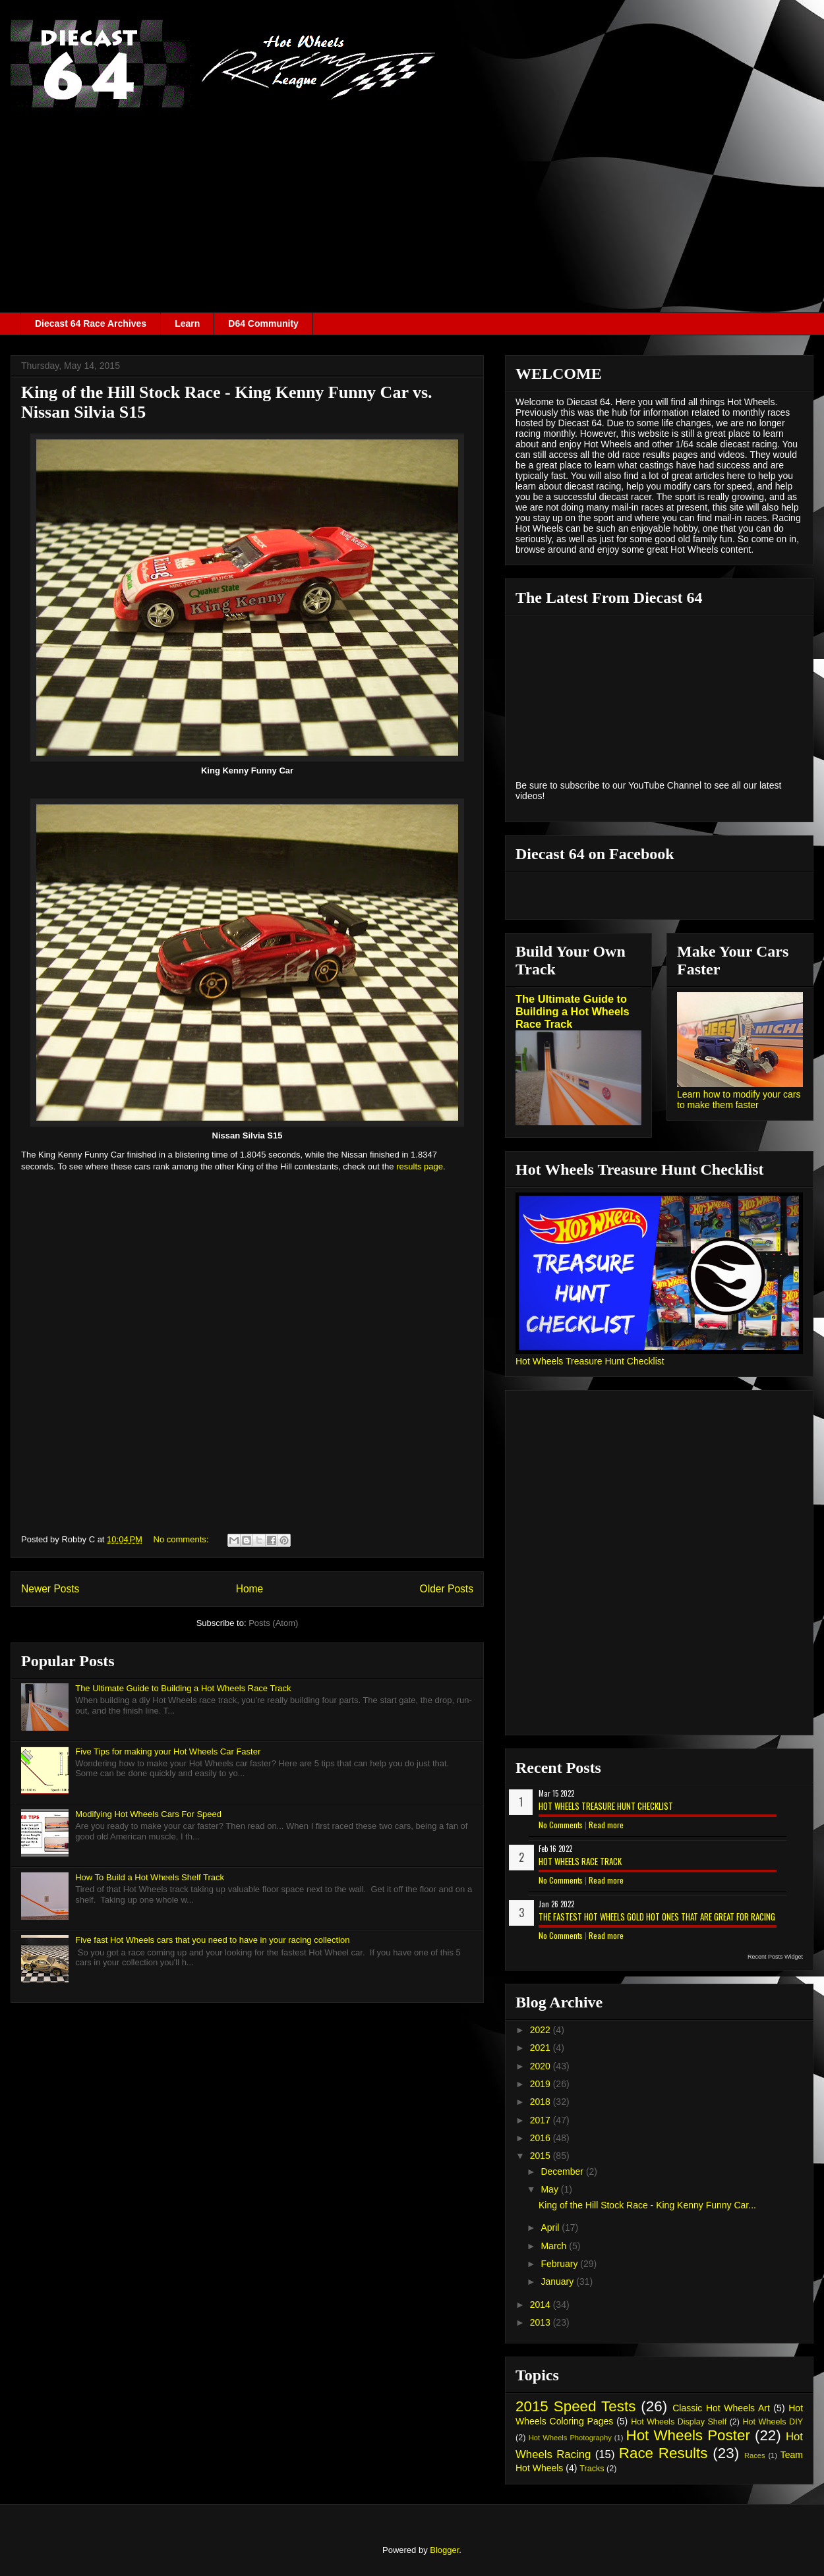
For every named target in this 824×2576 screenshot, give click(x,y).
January (558, 2281)
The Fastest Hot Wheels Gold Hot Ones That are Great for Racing (657, 1916)
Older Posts (446, 1588)
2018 (541, 2101)
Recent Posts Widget (775, 1956)
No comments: (182, 1539)
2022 (541, 2030)
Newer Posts (50, 1588)
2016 (541, 2138)
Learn (187, 323)
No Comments (561, 1824)
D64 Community (263, 323)
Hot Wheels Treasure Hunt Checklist (589, 1361)
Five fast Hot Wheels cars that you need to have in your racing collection (212, 1940)
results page (419, 1166)
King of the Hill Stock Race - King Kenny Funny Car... (647, 2205)
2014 (541, 2304)
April (551, 2227)
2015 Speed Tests (575, 2406)
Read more (606, 1824)
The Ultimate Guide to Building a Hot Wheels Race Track (183, 1688)
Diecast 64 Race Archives (90, 323)
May (550, 2189)
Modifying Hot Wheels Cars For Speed (148, 1814)
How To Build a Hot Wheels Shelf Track (149, 1877)
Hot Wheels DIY (773, 2421)
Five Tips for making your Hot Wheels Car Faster (167, 1751)
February (560, 2263)
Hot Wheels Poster (688, 2435)
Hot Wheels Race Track (580, 1861)
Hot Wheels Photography (570, 2438)
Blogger (444, 2550)
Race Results (663, 2453)
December (563, 2171)
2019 (541, 2084)
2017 (541, 2120)
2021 (541, 2047)
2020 (541, 2066)
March (555, 2246)
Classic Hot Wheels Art (721, 2408)
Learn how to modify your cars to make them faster (739, 1099)
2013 (541, 2322)
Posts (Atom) (273, 1623)
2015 (541, 2155)
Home (250, 1588)
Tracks (591, 2468)
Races (754, 2455)
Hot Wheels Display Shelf (678, 2421)
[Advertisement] (412, 213)
